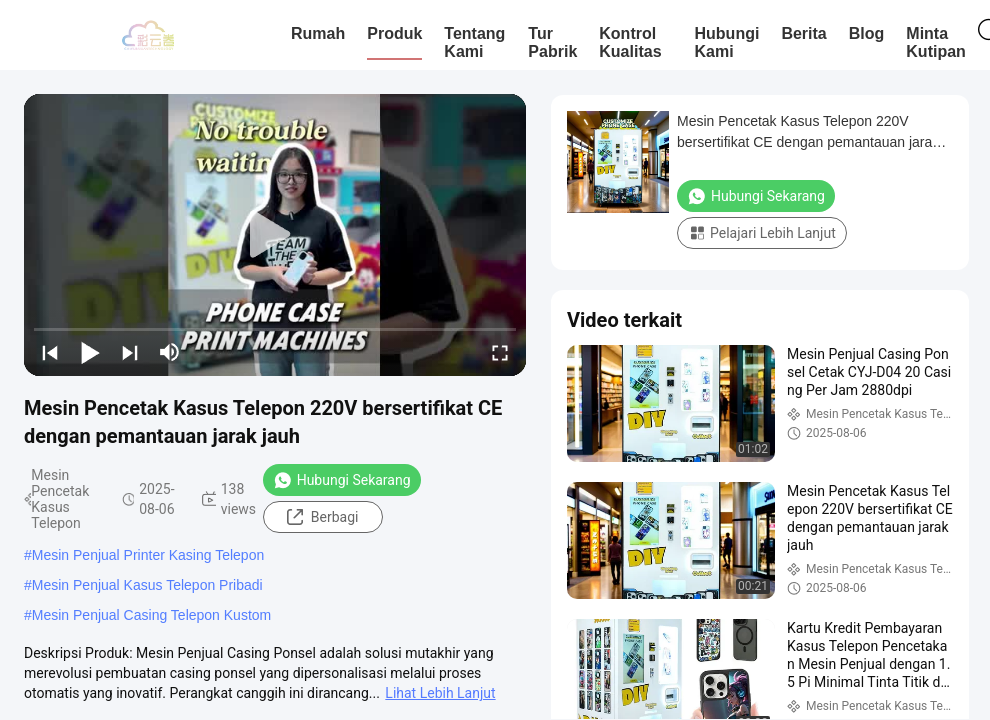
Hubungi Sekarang (342, 480)
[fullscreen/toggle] (500, 352)
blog (867, 33)
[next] (130, 352)
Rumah (318, 33)
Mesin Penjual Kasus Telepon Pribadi (147, 585)
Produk (394, 33)
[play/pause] (90, 352)
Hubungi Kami (727, 42)
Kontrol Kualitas (630, 42)
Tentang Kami (474, 42)
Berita (803, 33)
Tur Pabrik (552, 42)
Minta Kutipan (936, 42)
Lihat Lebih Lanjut (440, 693)
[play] (275, 235)
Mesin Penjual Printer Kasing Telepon (148, 555)
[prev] (50, 352)
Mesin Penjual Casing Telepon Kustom (151, 615)
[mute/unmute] (170, 352)
